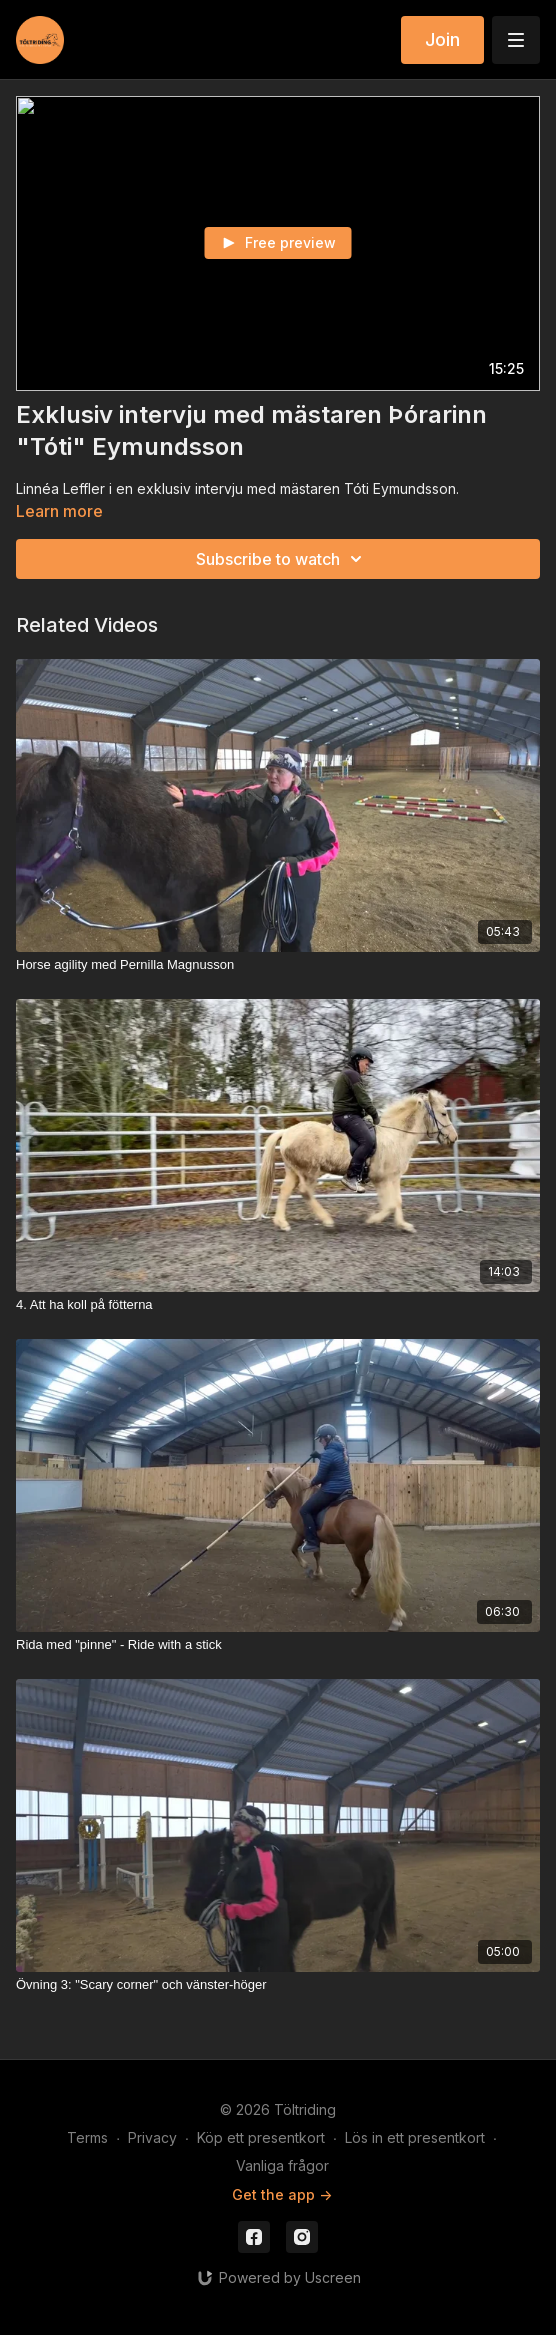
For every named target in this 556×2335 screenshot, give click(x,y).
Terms (87, 2137)
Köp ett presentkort (261, 2137)
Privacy (152, 2137)
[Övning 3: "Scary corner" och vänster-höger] (278, 1985)
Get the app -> (282, 2194)
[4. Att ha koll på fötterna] (278, 1305)
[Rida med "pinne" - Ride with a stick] (278, 1645)
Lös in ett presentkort (415, 2137)
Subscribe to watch (282, 559)
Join (442, 39)
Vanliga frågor (282, 2165)
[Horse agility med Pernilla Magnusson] (278, 965)
